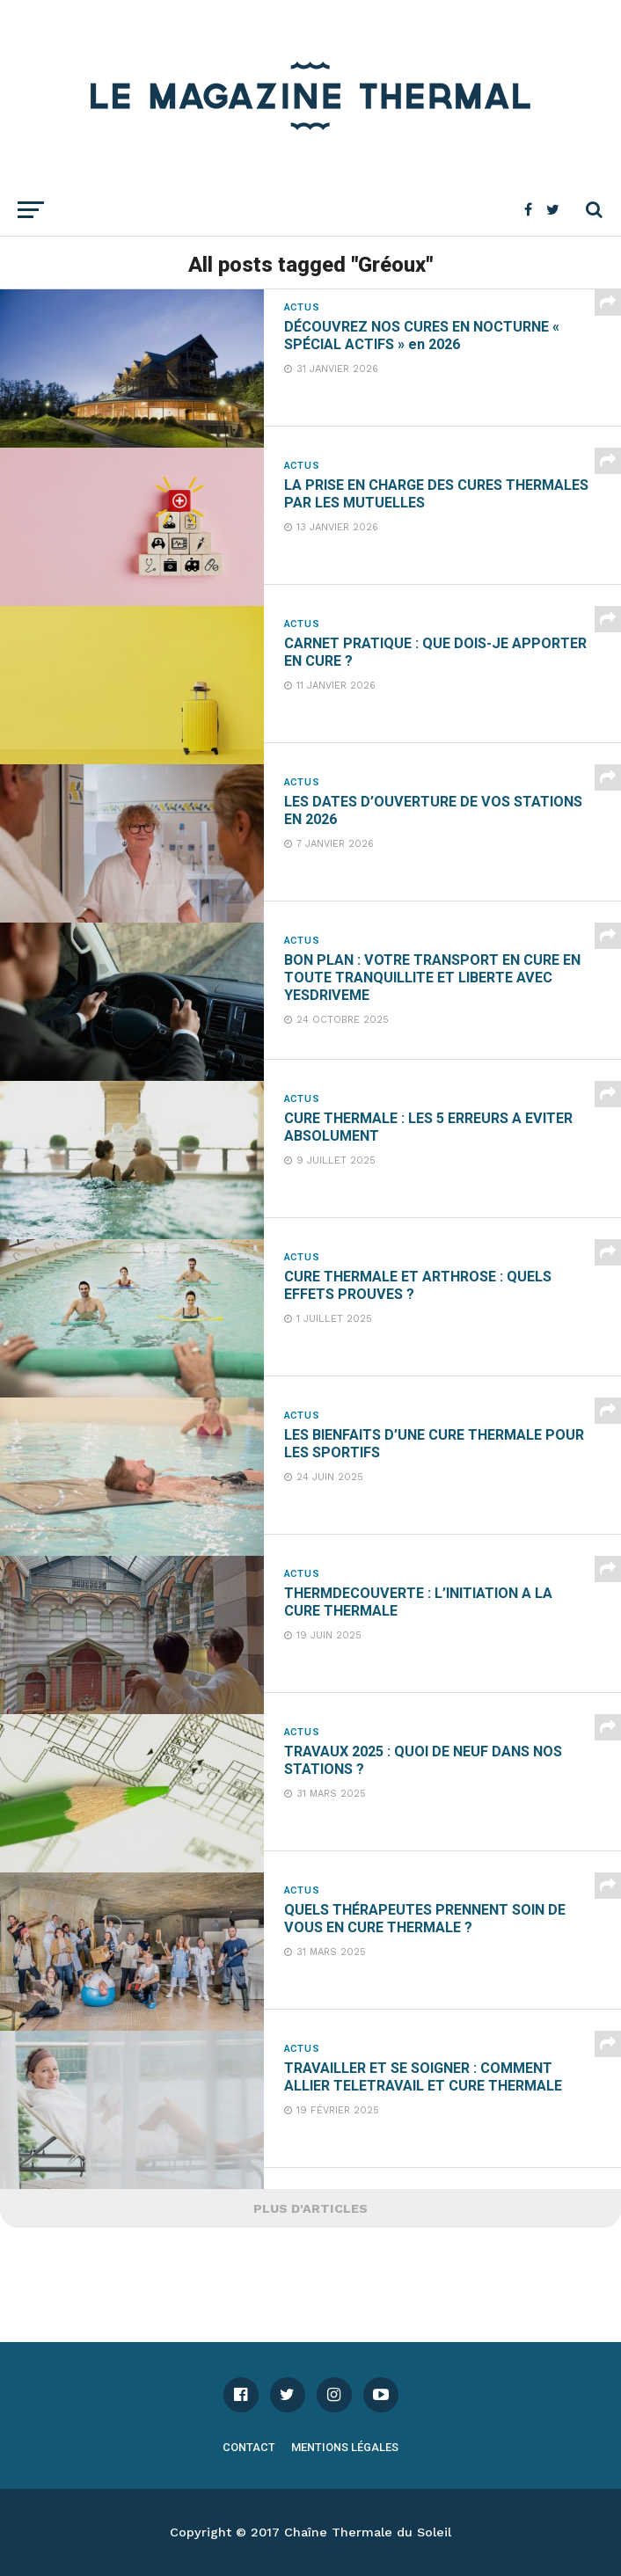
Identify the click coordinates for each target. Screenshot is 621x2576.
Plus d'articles (310, 2208)
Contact (249, 2447)
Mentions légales (344, 2447)
